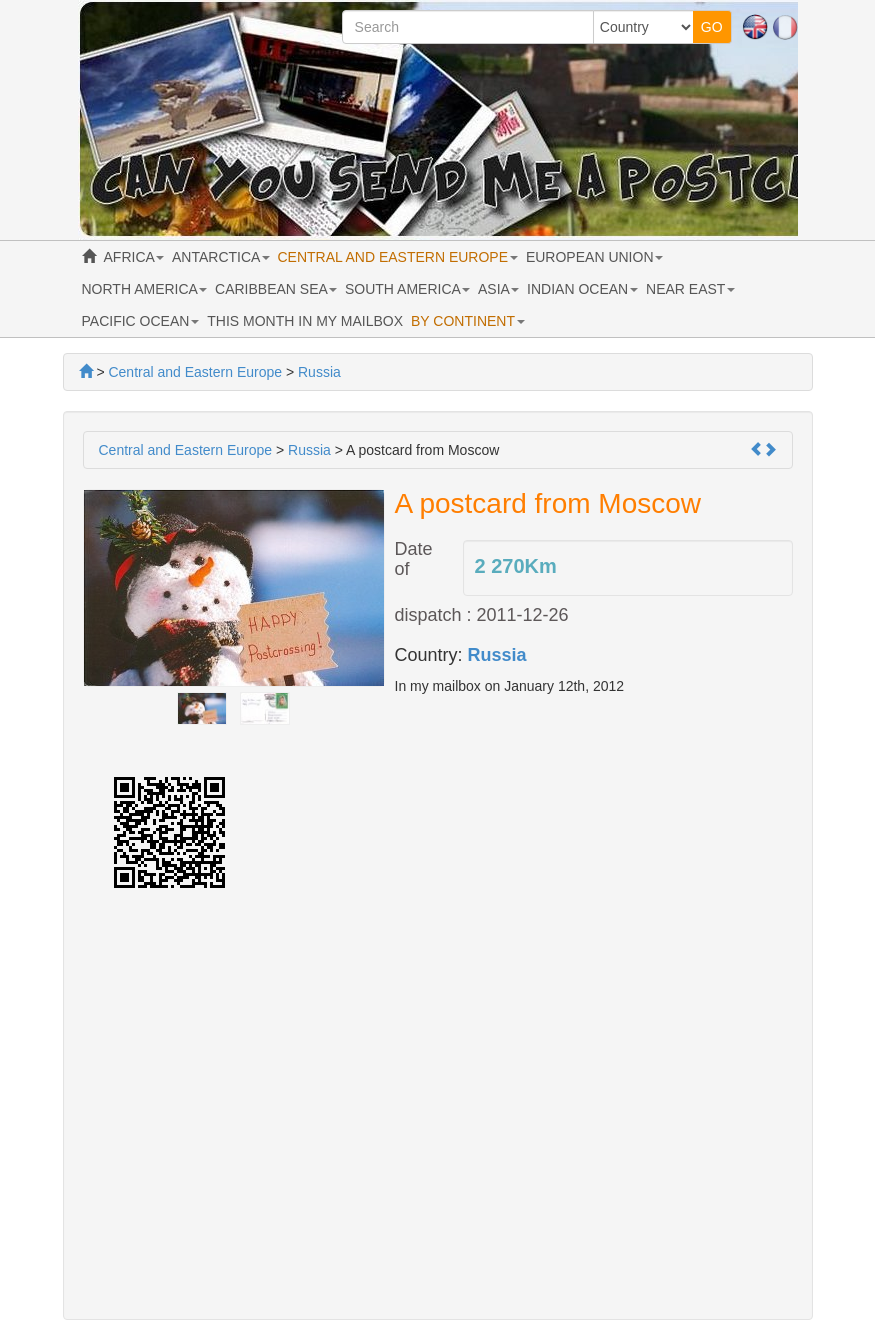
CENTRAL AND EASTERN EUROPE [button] (398, 257)
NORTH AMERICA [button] (145, 289)
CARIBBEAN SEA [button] (276, 289)
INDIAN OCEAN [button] (582, 289)
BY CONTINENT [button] (468, 321)
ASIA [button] (498, 289)
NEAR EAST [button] (690, 289)
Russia (497, 655)
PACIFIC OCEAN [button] (141, 321)
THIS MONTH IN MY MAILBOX (305, 321)
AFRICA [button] (134, 257)
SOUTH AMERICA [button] (407, 289)
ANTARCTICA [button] (221, 257)
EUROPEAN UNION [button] (594, 257)
